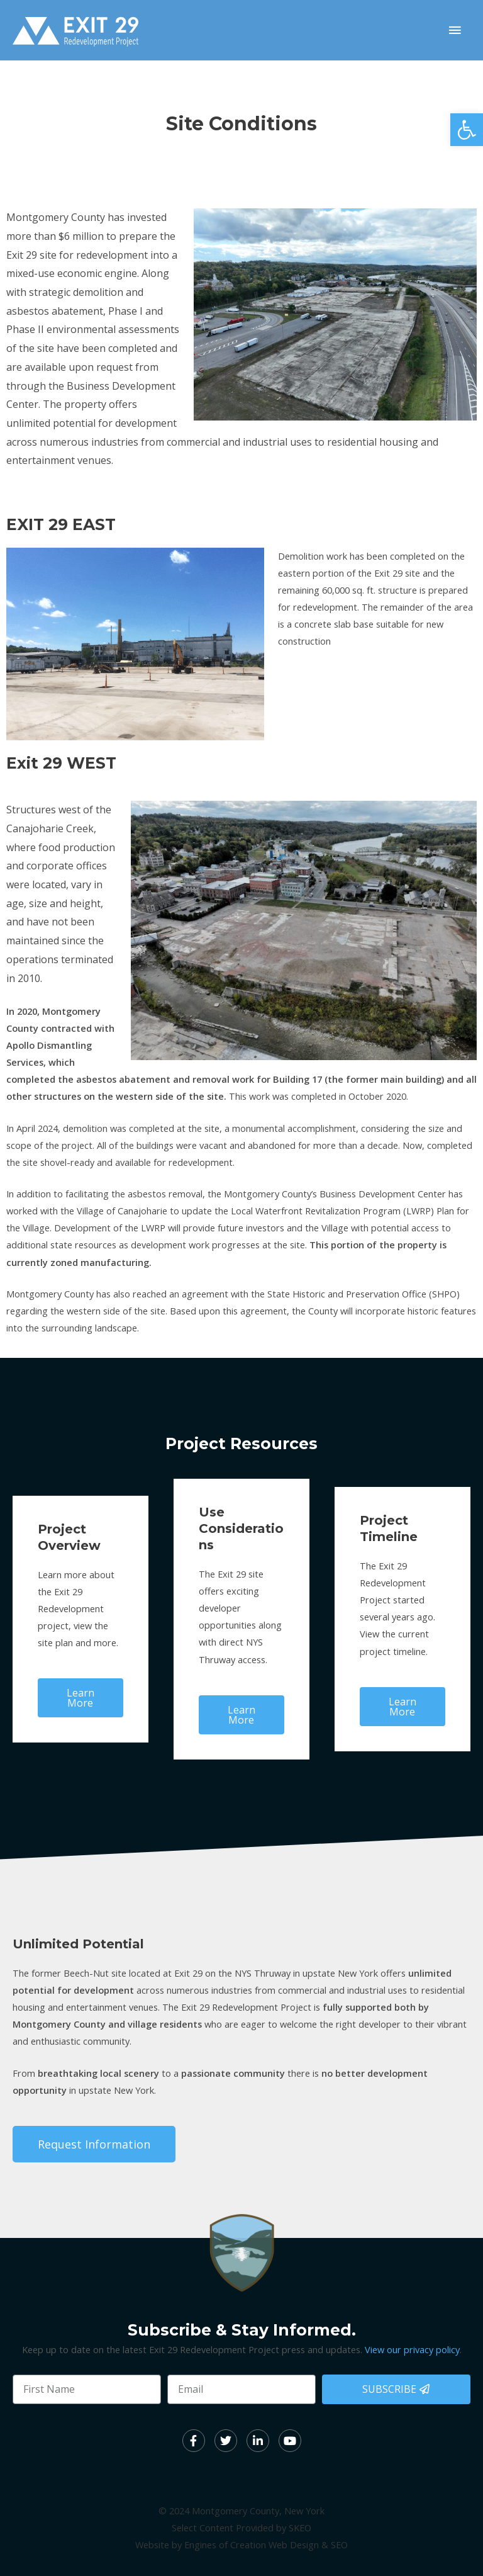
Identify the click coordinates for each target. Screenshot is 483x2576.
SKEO (300, 2527)
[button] (466, 129)
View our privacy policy (412, 2349)
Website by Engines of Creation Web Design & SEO (241, 2544)
